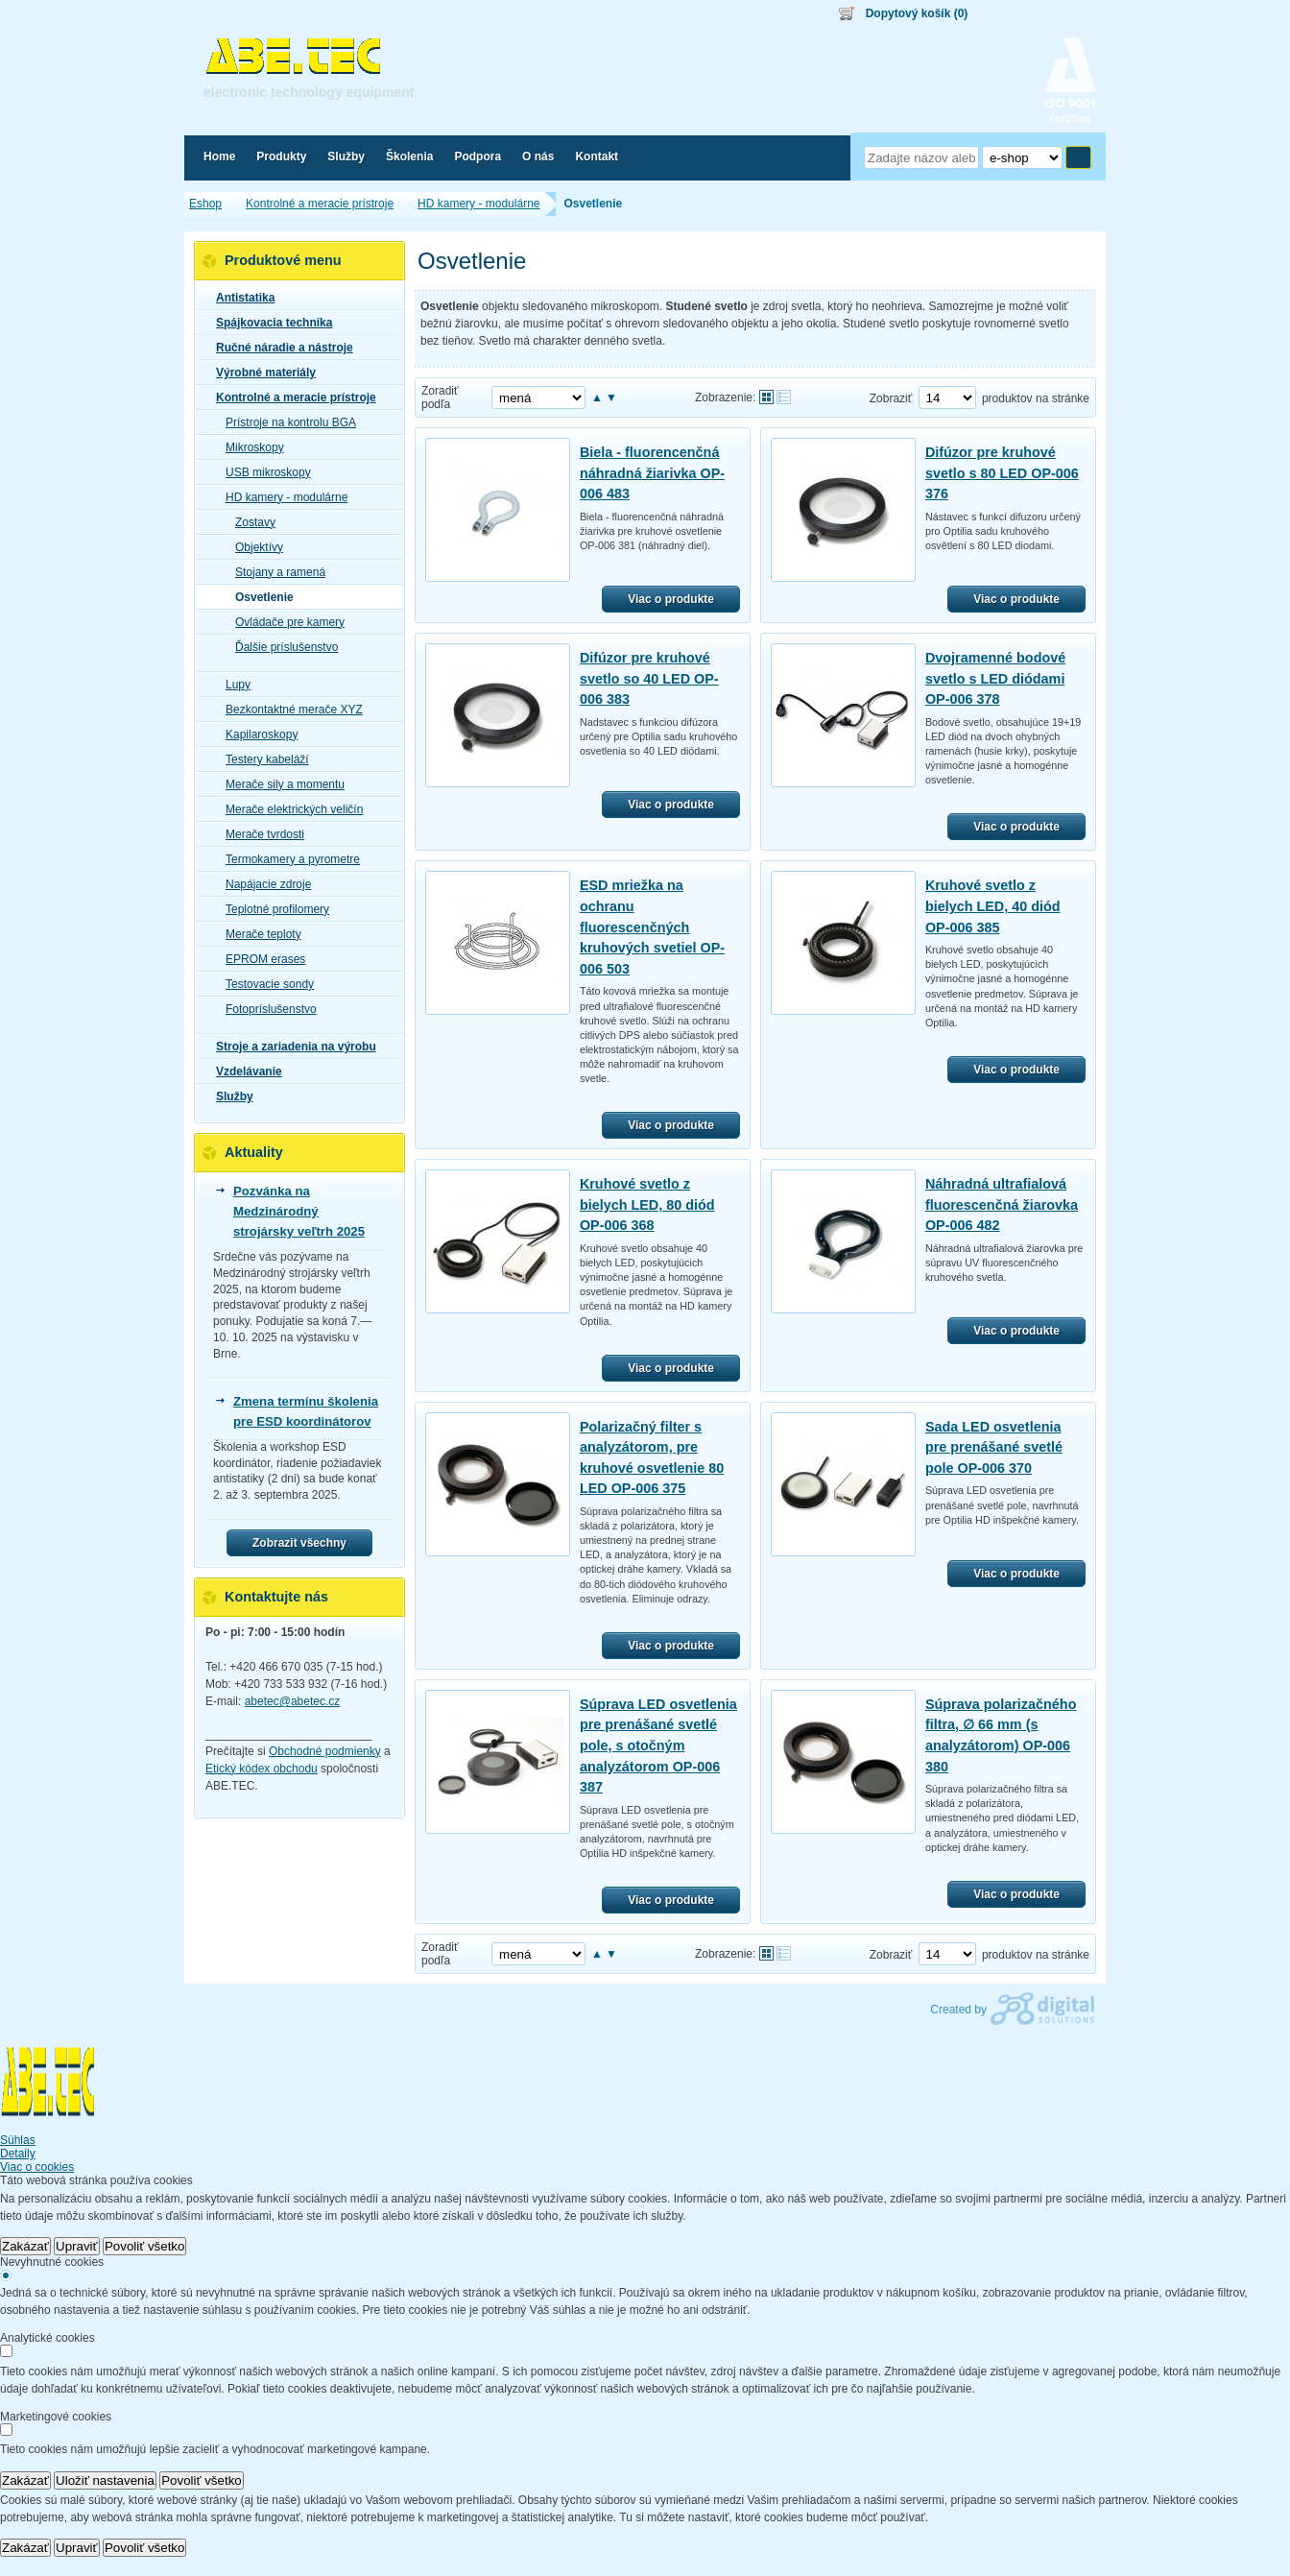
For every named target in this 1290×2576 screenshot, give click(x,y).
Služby (228, 1096)
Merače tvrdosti (259, 834)
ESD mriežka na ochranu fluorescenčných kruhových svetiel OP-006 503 (652, 926)
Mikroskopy (249, 447)
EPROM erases (259, 959)
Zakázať (25, 2246)
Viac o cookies (37, 2167)
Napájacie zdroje (262, 884)
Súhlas (18, 2140)
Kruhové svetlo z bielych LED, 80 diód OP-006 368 (647, 1204)
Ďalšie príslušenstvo (281, 647)
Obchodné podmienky (325, 1751)
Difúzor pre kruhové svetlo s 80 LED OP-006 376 (1002, 473)
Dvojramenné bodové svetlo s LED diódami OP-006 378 (995, 678)
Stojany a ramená (274, 572)
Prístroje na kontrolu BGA (285, 422)
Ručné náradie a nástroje (278, 347)
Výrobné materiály (260, 372)
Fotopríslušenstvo (265, 1009)
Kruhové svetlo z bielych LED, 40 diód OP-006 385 (993, 906)
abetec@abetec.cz (293, 1701)
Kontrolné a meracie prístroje (290, 397)
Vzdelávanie (243, 1071)
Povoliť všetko (145, 2246)
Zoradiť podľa (440, 397)
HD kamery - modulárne (280, 497)
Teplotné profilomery (271, 909)
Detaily (18, 2153)
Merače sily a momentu (279, 784)
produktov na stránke (1035, 398)
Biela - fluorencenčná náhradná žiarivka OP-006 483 (652, 473)
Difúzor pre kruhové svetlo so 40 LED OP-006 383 (649, 678)
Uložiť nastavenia (105, 2480)
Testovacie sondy (264, 984)
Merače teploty (257, 934)
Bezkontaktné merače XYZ (288, 709)
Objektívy (253, 547)
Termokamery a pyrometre (287, 859)
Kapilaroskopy (256, 734)
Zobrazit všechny (299, 1543)
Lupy (232, 684)
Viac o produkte (671, 599)
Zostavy (249, 522)
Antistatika (239, 297)
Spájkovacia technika (268, 322)
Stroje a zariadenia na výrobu (290, 1046)
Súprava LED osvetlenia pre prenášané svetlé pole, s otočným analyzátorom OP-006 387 (658, 1745)
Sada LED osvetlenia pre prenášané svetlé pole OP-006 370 (994, 1447)
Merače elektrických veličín (288, 809)
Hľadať (1078, 157)
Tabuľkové (783, 397)
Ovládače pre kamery (284, 622)
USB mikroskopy (262, 472)
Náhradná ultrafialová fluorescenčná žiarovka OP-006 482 (1001, 1204)
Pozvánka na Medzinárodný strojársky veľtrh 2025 (299, 1211)
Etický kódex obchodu (261, 1768)
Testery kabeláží (261, 759)
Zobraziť (891, 398)
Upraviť (77, 2246)
